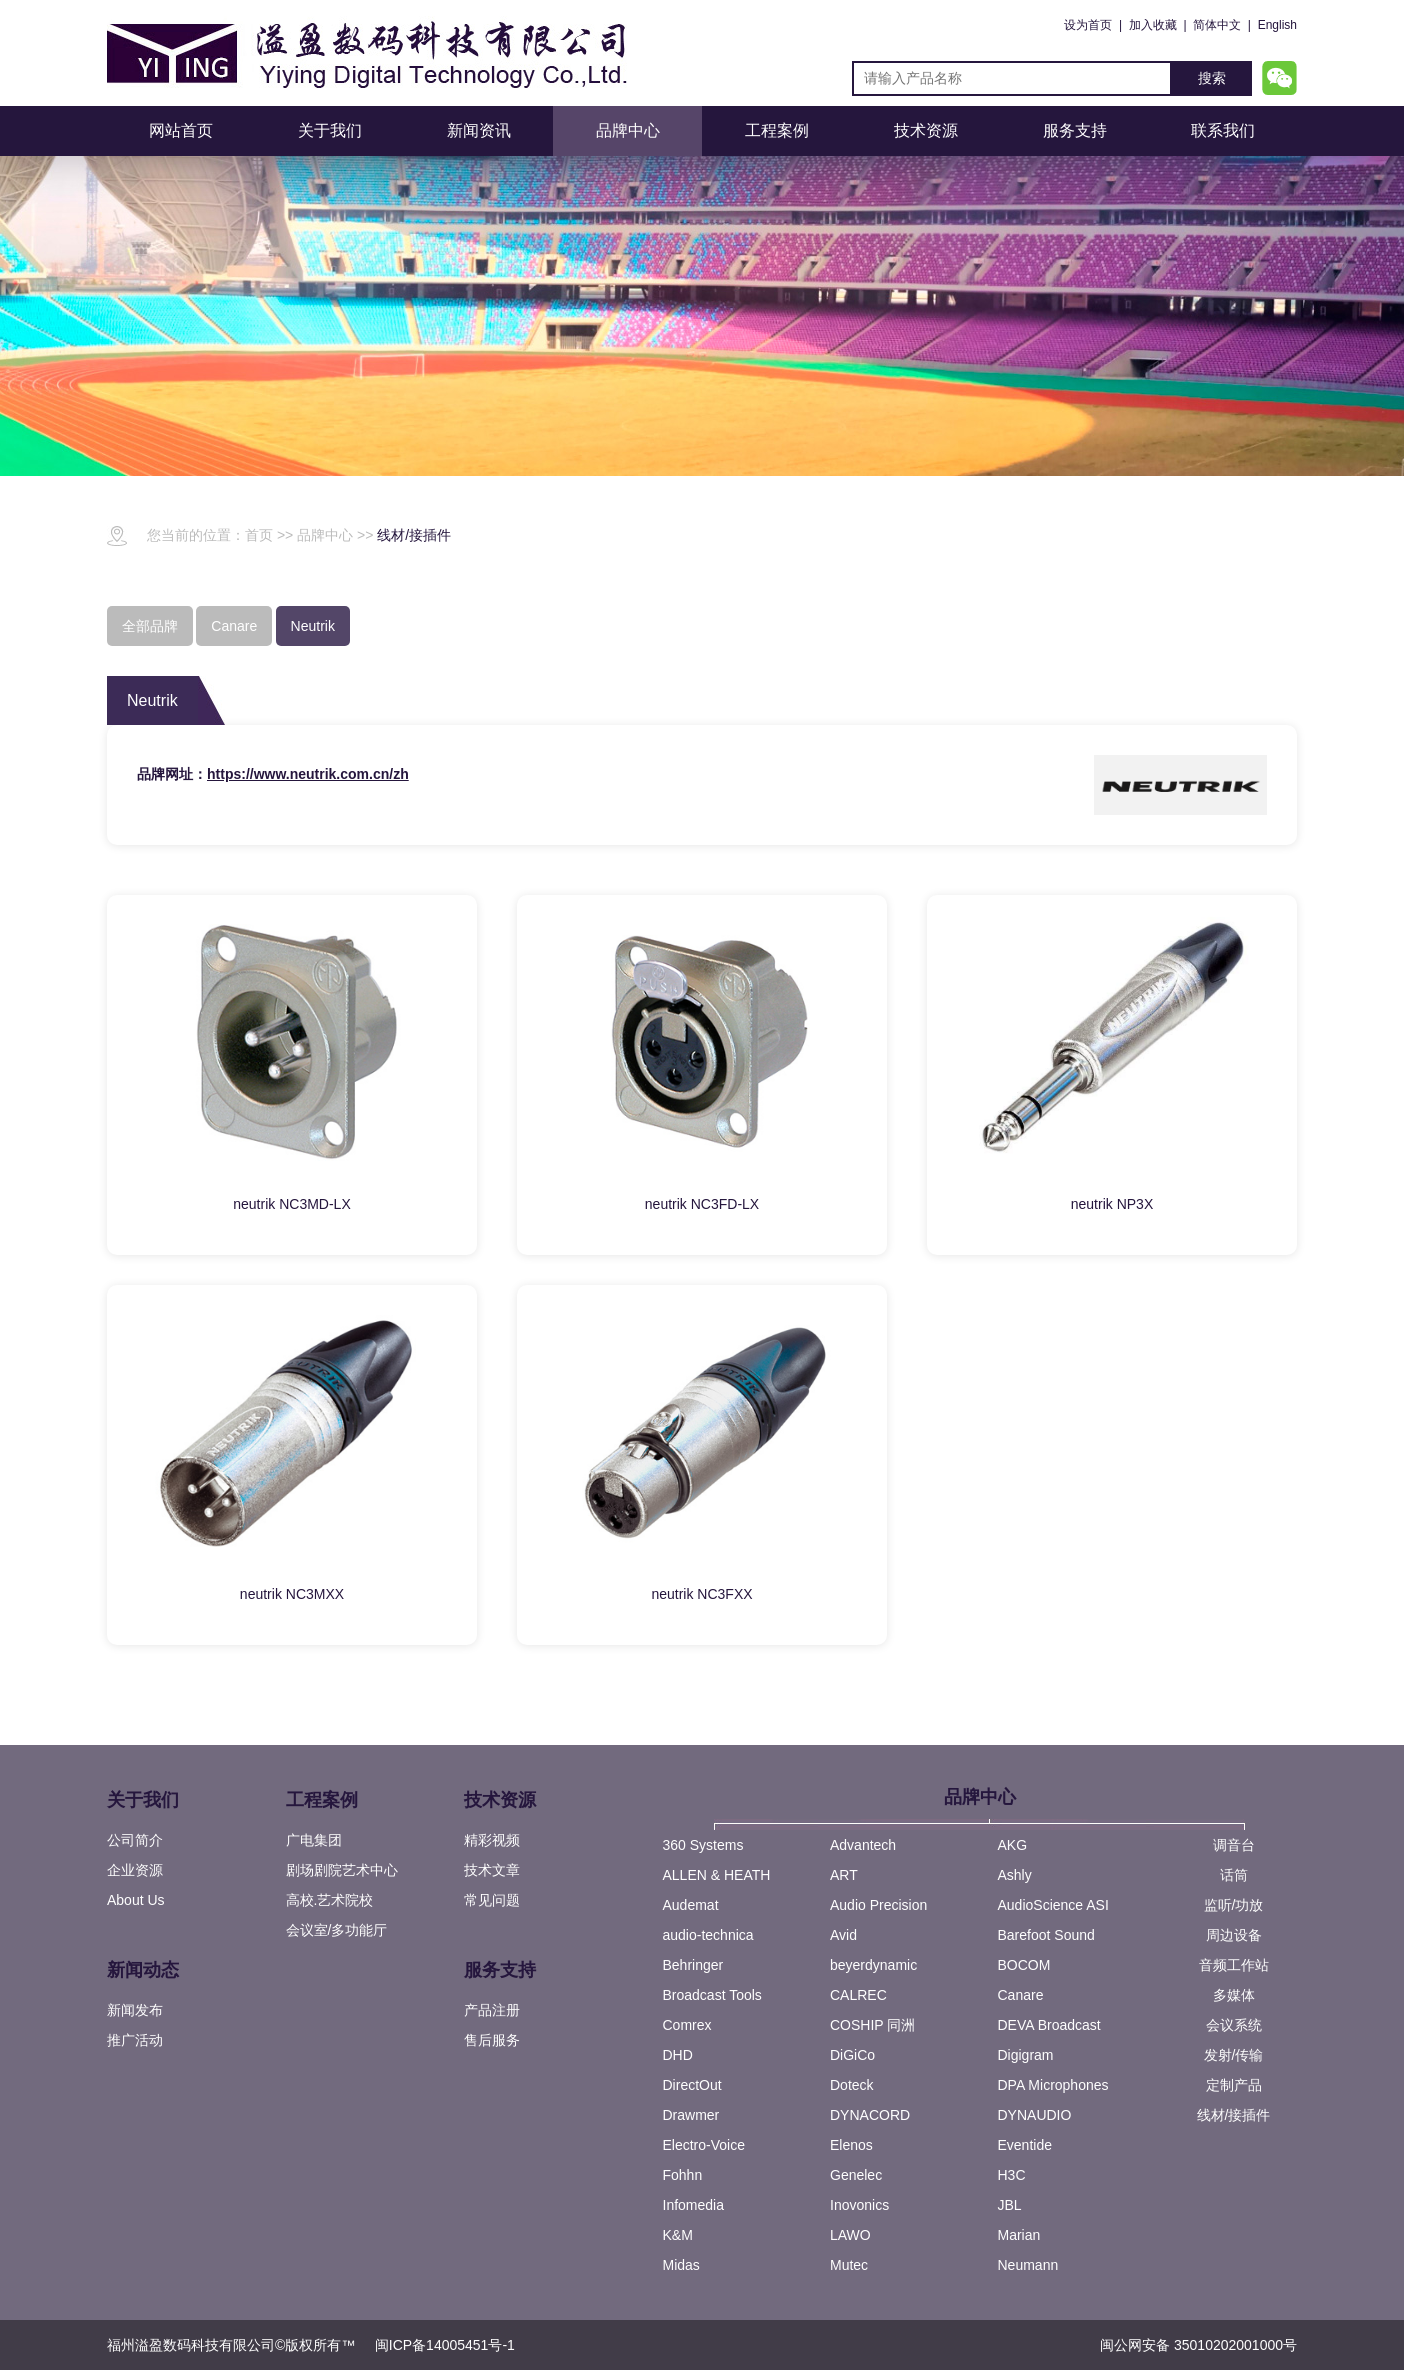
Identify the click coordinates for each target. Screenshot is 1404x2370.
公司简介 (135, 1840)
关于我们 (330, 130)
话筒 (1234, 1875)
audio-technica (708, 1935)
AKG (1013, 1845)
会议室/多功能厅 (337, 1930)
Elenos (851, 2145)
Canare (1021, 1995)
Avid (843, 1935)
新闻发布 (135, 2010)
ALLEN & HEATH (717, 1875)
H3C (1012, 2175)
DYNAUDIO (1035, 2115)
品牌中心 (628, 130)
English (1277, 25)
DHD (678, 2055)
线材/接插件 (414, 535)
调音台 (1234, 1845)
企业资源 (135, 1870)
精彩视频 (492, 1840)
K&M (678, 2235)
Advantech (863, 1845)
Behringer (693, 1965)
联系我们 (1223, 130)
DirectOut (692, 2085)
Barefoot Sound (1046, 1935)
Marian (1019, 2235)
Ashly (1015, 1875)
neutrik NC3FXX (701, 1594)
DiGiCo (852, 2055)
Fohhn (683, 2175)
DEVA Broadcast (1049, 2025)
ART (844, 1875)
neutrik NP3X (1112, 1204)
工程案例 (777, 130)
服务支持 (1075, 130)
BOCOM (1024, 1965)
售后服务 (492, 2040)
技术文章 (492, 1870)
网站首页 (181, 130)
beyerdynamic (873, 1965)
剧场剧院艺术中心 (342, 1870)
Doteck (852, 2085)
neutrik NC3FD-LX (702, 1204)
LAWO (850, 2235)
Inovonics (859, 2205)
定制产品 (1234, 2085)
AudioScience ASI (1053, 1905)
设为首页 (1088, 25)
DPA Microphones (1053, 2085)
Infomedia (693, 2205)
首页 (259, 535)
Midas (681, 2265)
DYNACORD (870, 2115)
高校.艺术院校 (330, 1900)
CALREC (858, 1995)
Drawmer (691, 2115)
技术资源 (926, 130)
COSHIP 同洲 (872, 2025)
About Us (136, 1900)
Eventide (1025, 2145)
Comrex (687, 2025)
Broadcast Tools (712, 1995)
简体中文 (1217, 25)
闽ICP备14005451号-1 (445, 2345)
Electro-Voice (704, 2145)
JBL (1010, 2205)
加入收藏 (1153, 25)
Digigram (1026, 2055)
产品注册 (492, 2010)
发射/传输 (1234, 2055)
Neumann (1028, 2265)
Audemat (691, 1905)
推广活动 (135, 2040)
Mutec (849, 2265)
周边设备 (1234, 1935)
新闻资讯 (479, 130)
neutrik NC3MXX (292, 1594)
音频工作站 (1234, 1965)
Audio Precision (878, 1905)
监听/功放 (1234, 1905)
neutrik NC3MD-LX (291, 1204)
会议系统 (1234, 2025)
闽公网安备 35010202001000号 (1198, 2345)
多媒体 (1234, 1995)
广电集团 (314, 1840)
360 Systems (703, 1845)
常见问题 (492, 1900)
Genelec (856, 2175)
